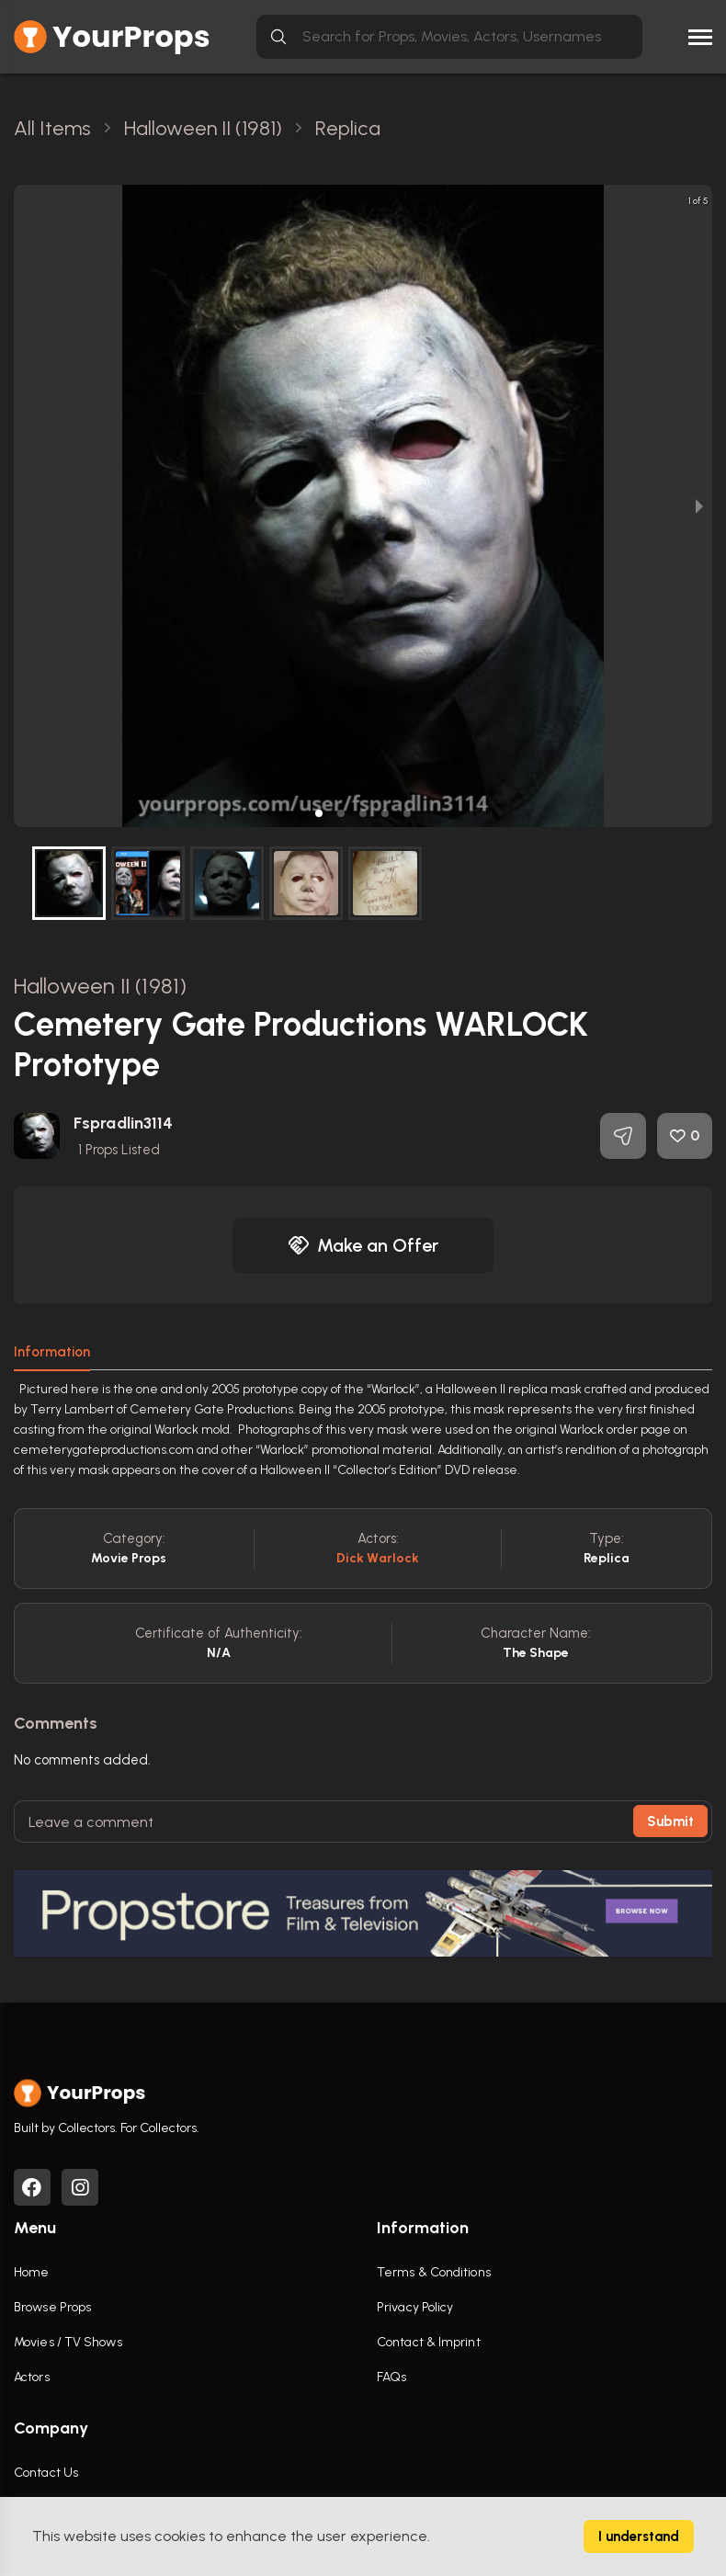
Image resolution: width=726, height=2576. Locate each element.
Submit (670, 1821)
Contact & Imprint (429, 2342)
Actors (32, 2377)
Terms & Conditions (434, 2272)
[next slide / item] (699, 506)
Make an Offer (363, 1245)
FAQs (391, 2377)
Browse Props (52, 2307)
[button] (319, 813)
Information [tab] (52, 1352)
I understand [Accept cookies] (638, 2536)
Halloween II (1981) (100, 985)
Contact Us (46, 2472)
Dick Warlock (377, 1558)
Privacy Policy (415, 2307)
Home (31, 2272)
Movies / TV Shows (68, 2342)
